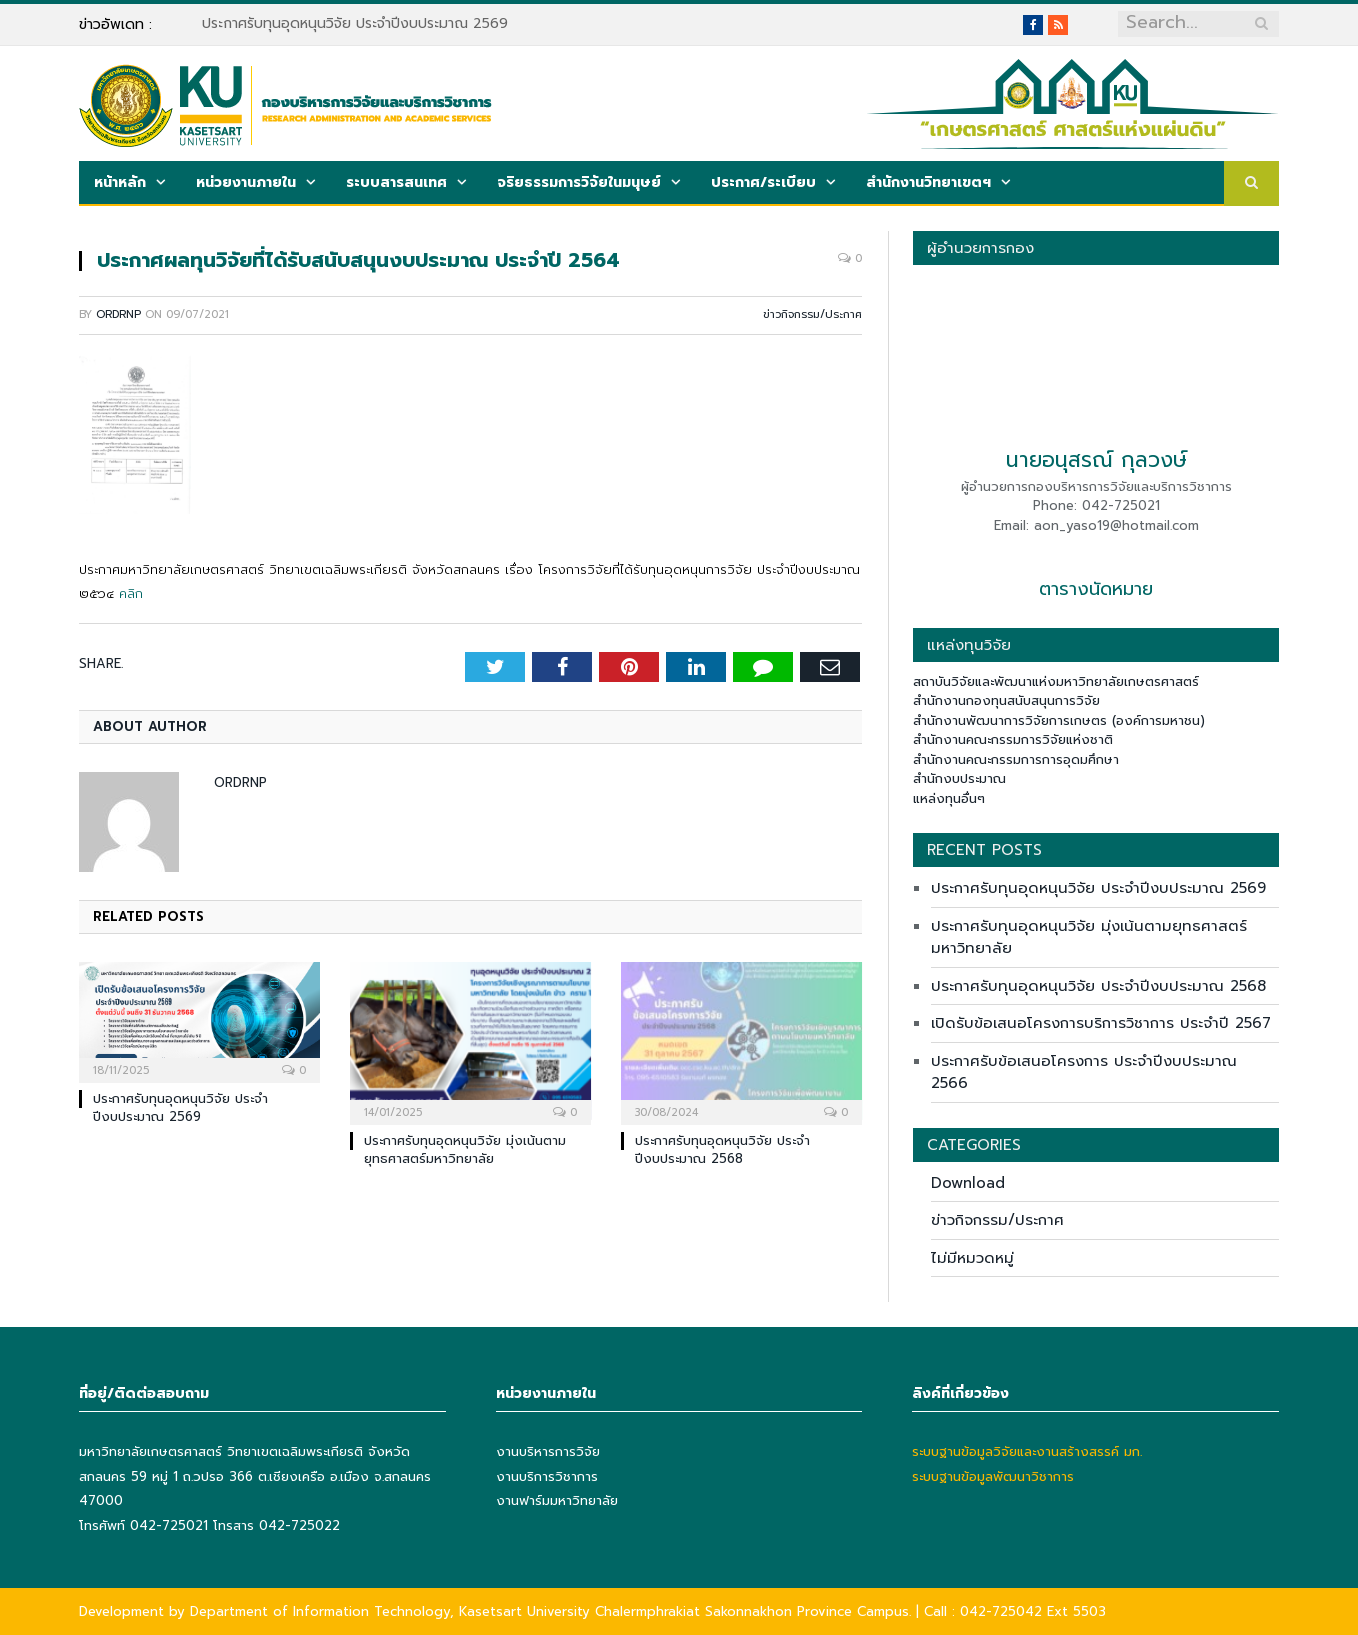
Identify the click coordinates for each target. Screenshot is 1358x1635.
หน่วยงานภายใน (246, 182)
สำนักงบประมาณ (959, 778)
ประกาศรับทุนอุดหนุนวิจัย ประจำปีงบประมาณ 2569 (355, 24)
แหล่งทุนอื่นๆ (949, 798)
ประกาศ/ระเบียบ (763, 182)
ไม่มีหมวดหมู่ (972, 1258)
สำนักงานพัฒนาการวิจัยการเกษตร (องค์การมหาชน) (1059, 720)
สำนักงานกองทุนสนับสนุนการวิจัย (1006, 700)
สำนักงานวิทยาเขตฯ (928, 182)
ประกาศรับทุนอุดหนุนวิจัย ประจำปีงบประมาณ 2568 (722, 1149)
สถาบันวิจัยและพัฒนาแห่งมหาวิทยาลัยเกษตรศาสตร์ (1056, 681)
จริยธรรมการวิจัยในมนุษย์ (579, 182)
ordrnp (118, 314)
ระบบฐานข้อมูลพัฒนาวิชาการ (993, 1476)
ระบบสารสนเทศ (396, 182)
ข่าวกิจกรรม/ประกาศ (812, 314)
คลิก (131, 593)
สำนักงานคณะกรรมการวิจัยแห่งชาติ (1013, 739)
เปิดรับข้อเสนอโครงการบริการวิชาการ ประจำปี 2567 (1101, 1023)
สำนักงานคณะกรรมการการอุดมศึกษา (1016, 759)
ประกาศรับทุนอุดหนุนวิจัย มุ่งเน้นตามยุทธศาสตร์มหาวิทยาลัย (465, 1149)
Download (968, 1183)
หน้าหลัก (120, 182)
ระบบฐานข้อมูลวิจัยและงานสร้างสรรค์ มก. (1027, 1451)
